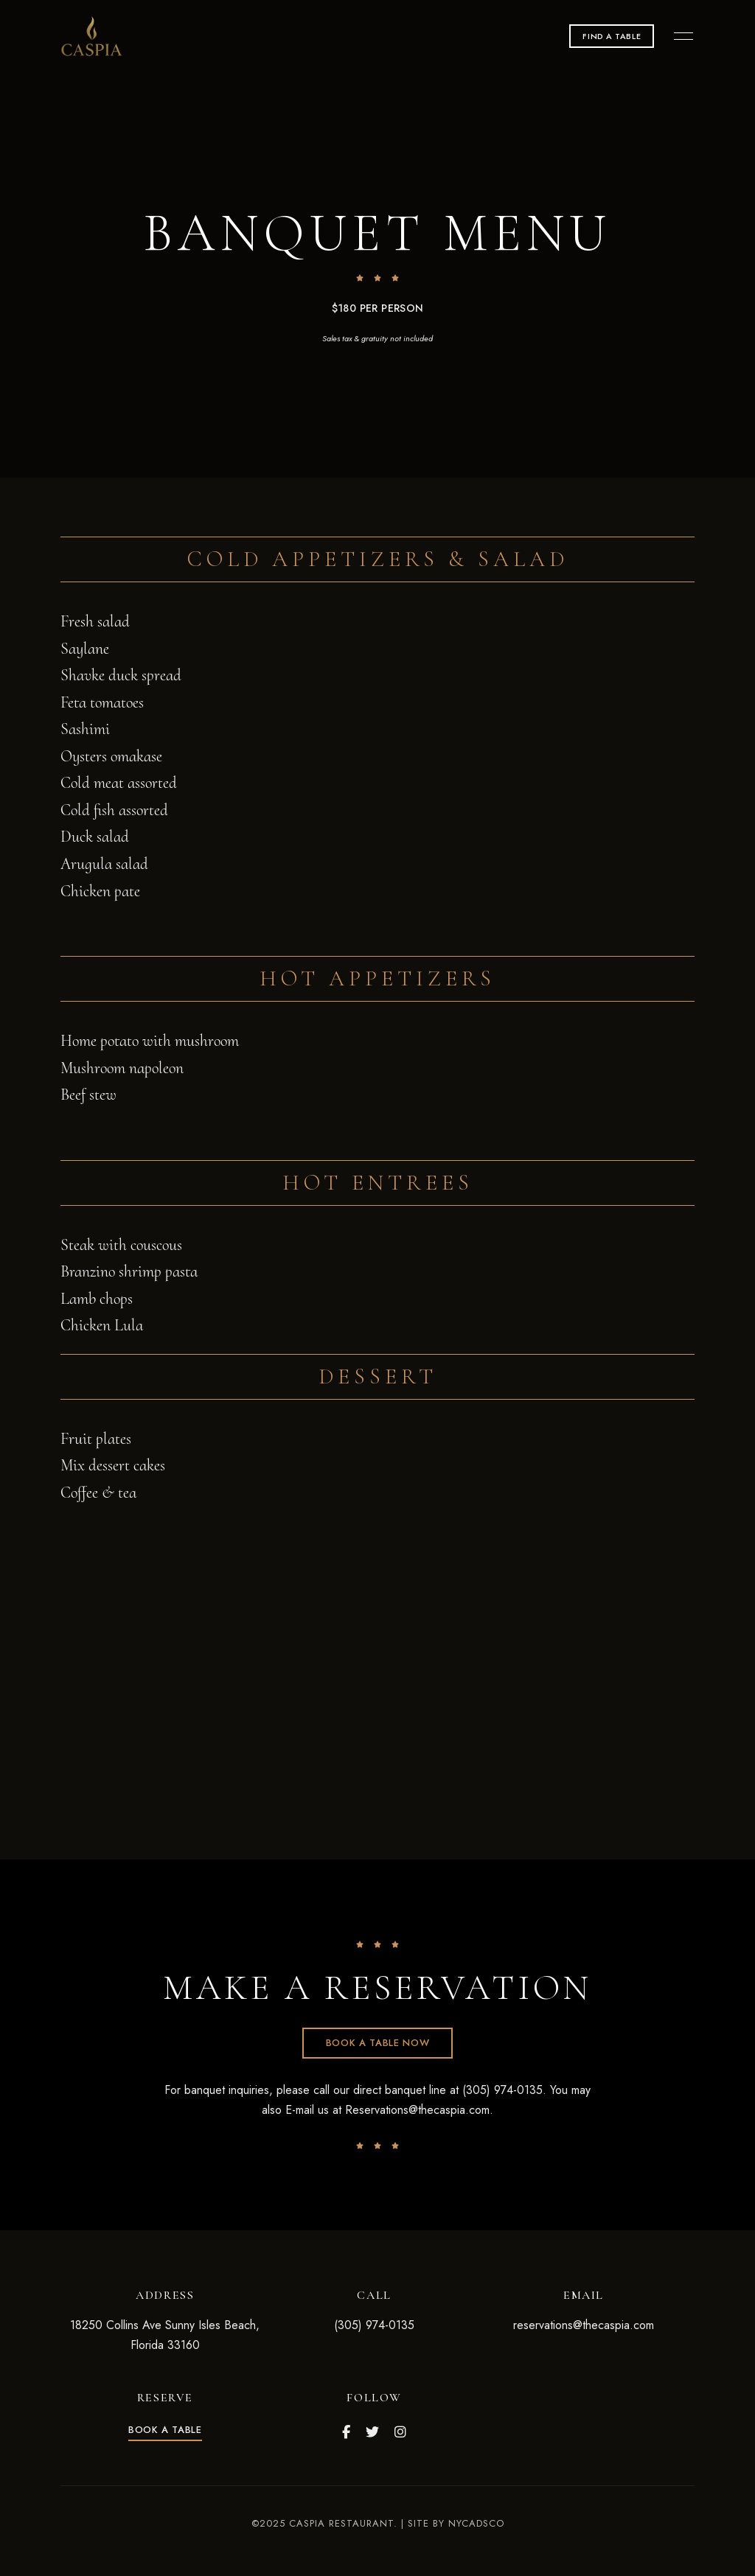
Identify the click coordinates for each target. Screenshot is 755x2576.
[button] (611, 36)
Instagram (400, 2432)
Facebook (346, 2432)
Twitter (372, 2432)
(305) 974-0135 (374, 2325)
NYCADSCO (476, 2523)
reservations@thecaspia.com (583, 2325)
